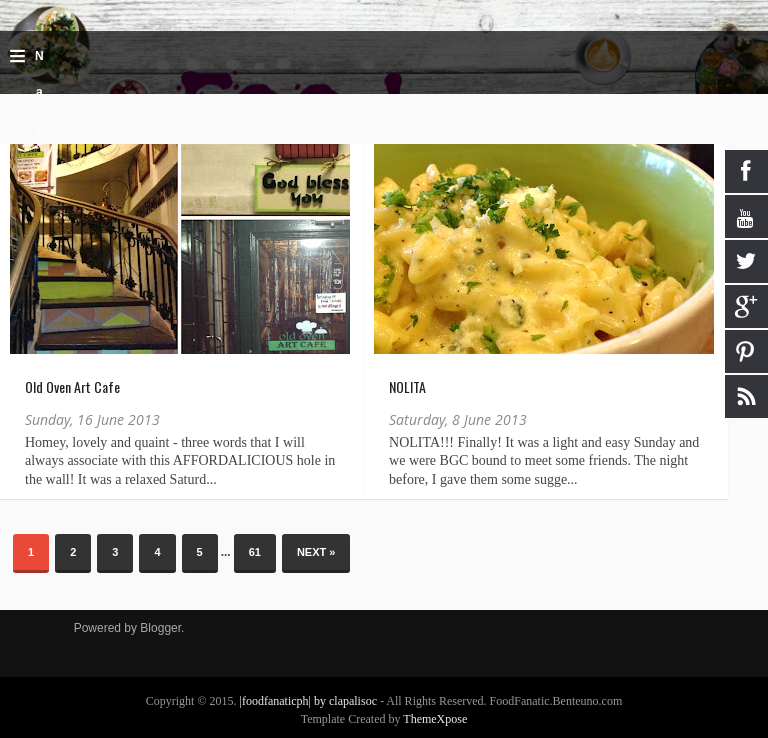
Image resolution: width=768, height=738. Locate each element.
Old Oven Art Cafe (72, 386)
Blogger (160, 628)
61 (255, 552)
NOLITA (407, 386)
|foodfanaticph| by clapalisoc (310, 701)
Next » (316, 552)
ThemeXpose (435, 719)
